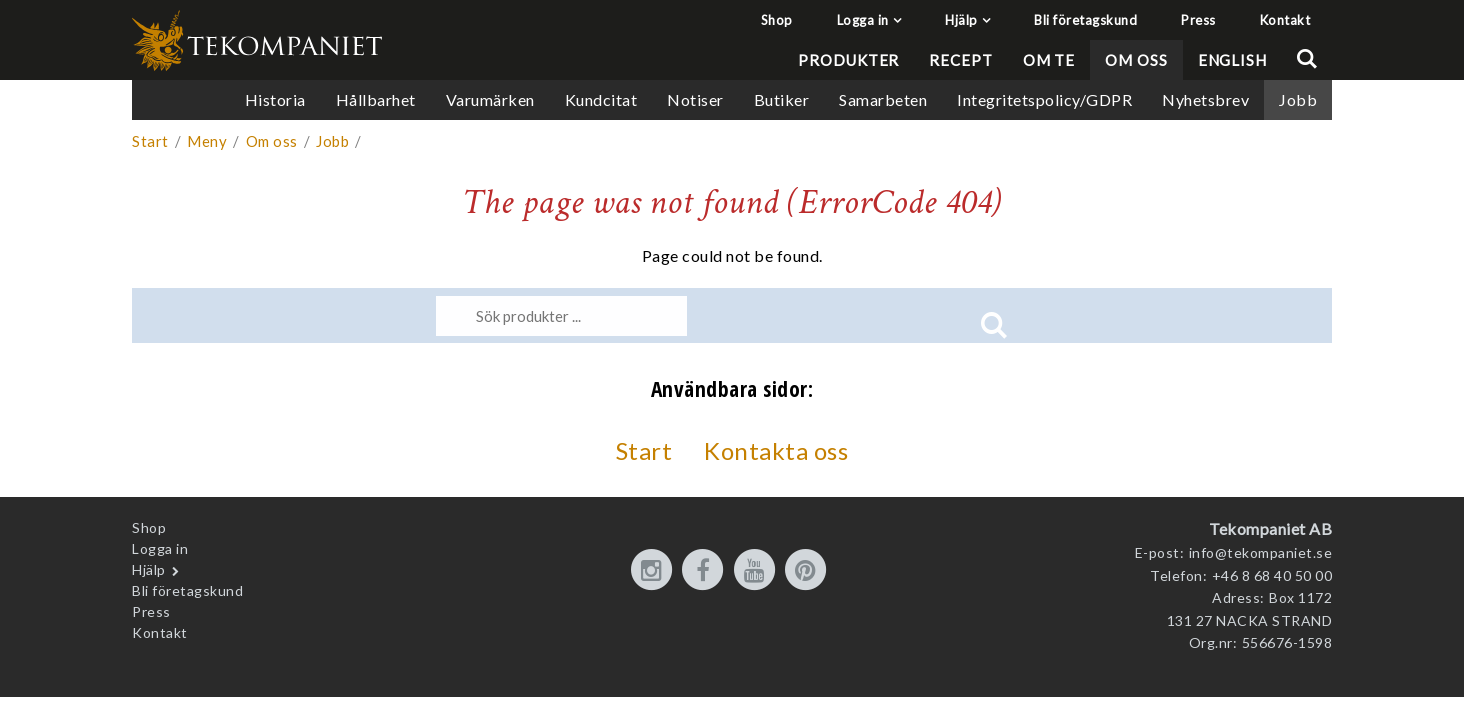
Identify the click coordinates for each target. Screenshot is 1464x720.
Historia (275, 99)
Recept (960, 60)
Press (1198, 20)
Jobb (1298, 99)
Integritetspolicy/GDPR (1044, 99)
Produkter (848, 60)
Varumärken (490, 99)
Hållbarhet (376, 99)
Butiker (782, 99)
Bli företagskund (1085, 20)
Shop (777, 20)
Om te (1049, 60)
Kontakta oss (776, 450)
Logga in (863, 20)
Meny (207, 141)
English (1232, 60)
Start (150, 141)
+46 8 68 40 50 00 (1272, 575)
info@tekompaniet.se (1261, 552)
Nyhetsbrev (1205, 99)
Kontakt (1285, 20)
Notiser (695, 99)
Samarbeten (883, 99)
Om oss (1136, 60)
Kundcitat (601, 99)
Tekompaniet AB (1270, 528)
